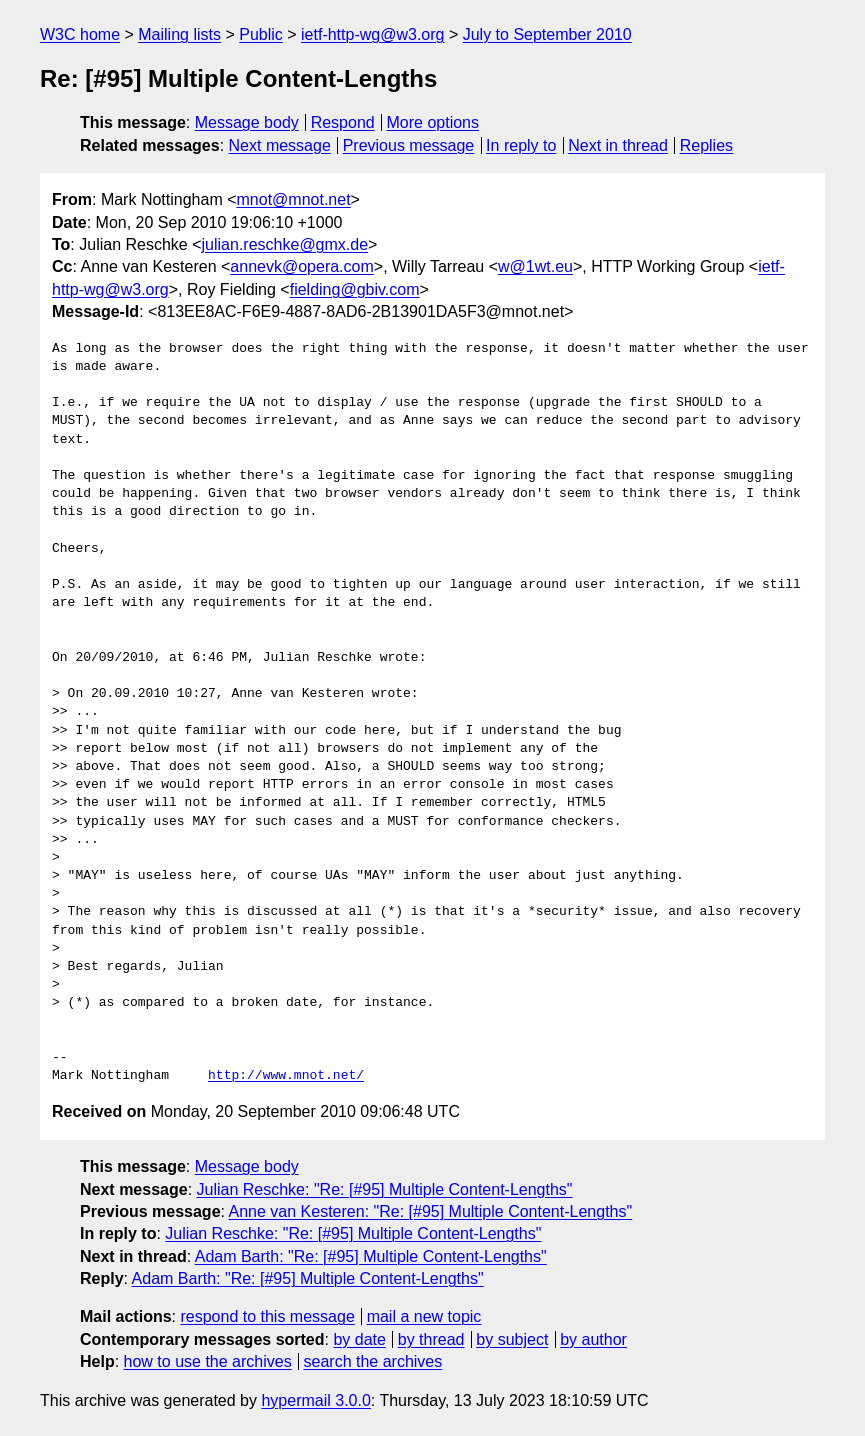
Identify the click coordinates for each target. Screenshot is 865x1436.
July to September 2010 (547, 34)
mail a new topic (424, 1316)
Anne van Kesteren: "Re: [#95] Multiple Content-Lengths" (431, 1211)
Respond (343, 122)
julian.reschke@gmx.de (285, 244)
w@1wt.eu (535, 266)
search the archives (373, 1361)
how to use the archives (208, 1361)
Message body (247, 122)
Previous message (409, 145)
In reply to (521, 145)
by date (359, 1339)
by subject (512, 1339)
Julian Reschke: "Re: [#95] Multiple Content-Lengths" (385, 1189)
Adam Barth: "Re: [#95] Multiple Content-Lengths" (371, 1256)
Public (261, 34)
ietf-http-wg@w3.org (372, 34)
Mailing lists (179, 34)
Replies (706, 145)
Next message (280, 145)
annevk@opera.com (301, 266)
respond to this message (267, 1316)
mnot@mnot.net (294, 199)
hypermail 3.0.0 (315, 1400)
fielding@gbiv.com (355, 289)
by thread (431, 1339)
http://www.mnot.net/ (286, 1076)
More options (433, 122)
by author (593, 1339)
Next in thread (618, 145)
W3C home (80, 34)
